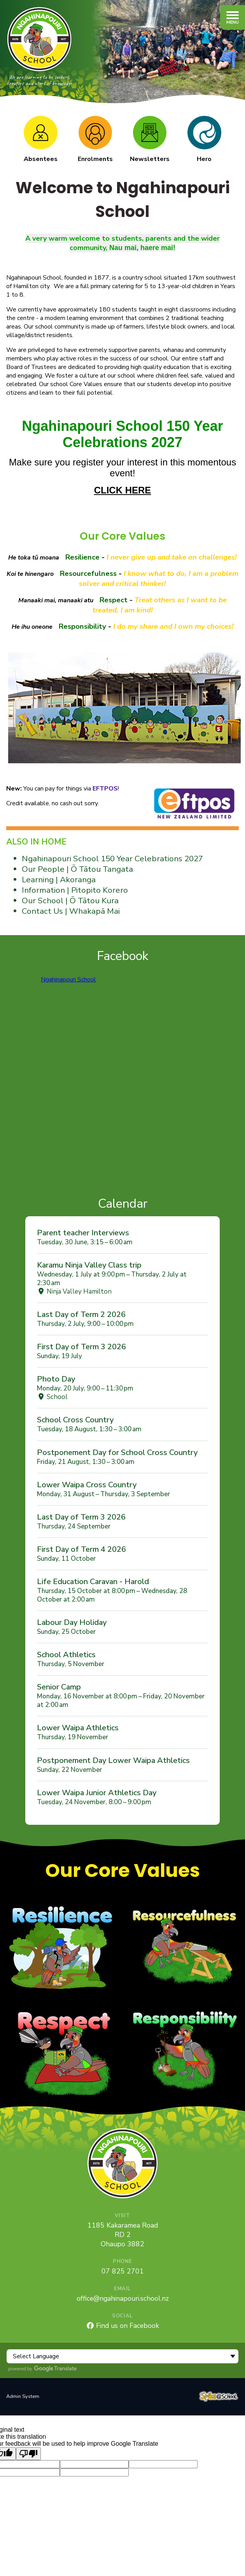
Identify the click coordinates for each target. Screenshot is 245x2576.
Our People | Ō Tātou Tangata (77, 869)
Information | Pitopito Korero (75, 890)
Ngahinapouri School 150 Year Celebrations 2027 (112, 858)
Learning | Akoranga (59, 879)
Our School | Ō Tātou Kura (70, 900)
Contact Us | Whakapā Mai (71, 911)
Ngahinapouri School (68, 979)
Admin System (22, 2396)
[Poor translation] (28, 2453)
